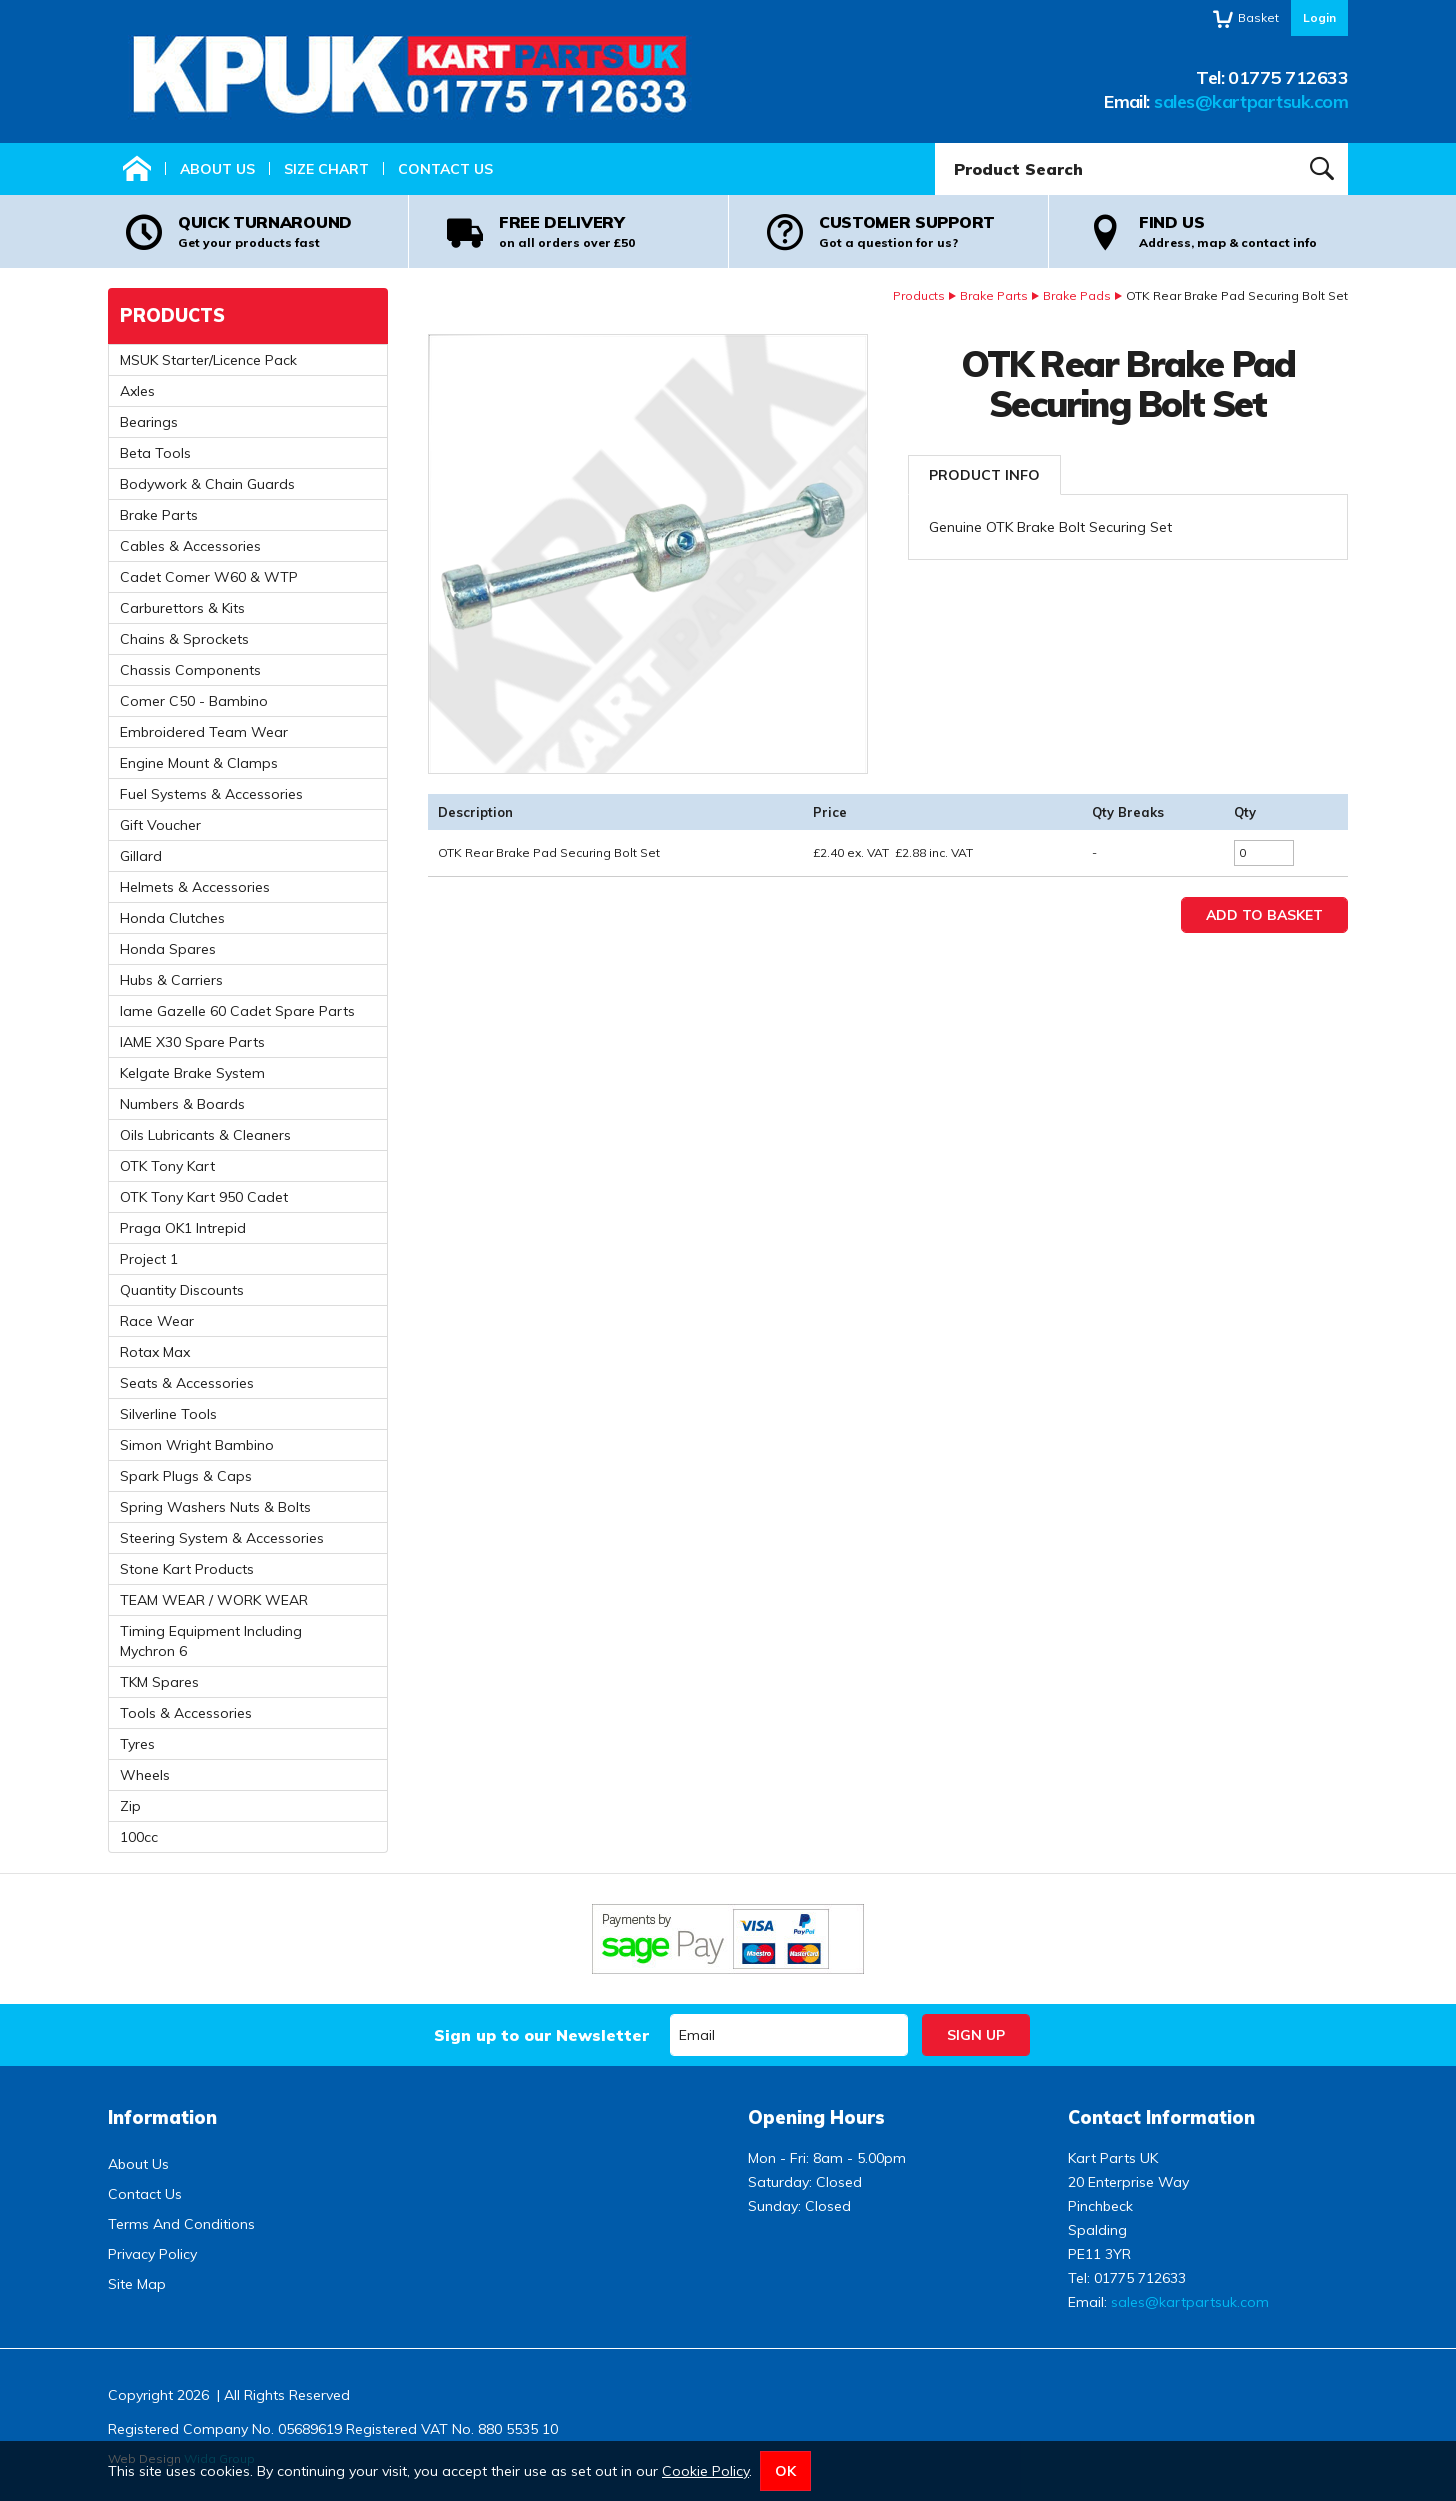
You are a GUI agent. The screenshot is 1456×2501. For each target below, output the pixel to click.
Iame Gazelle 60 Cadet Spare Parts (237, 1011)
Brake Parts (994, 295)
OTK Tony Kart (167, 1166)
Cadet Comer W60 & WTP (209, 577)
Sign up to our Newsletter (541, 2035)
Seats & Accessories (187, 1383)
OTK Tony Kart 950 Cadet (204, 1197)
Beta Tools (155, 453)
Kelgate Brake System (192, 1073)
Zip (130, 1806)
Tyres (137, 1744)
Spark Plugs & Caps (186, 1476)
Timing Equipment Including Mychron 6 (211, 1641)
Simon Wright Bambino (197, 1445)
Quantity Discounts (182, 1290)
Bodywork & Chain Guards (207, 484)
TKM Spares (159, 1682)
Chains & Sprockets (184, 639)
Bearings (149, 422)
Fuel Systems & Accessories (211, 794)
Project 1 (149, 1259)
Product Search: (935, 143)
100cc (139, 1837)
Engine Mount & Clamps (199, 763)
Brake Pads (1077, 295)
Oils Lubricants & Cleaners (205, 1135)
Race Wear (157, 1321)
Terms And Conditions (181, 2224)
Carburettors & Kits (182, 608)
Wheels (145, 1775)
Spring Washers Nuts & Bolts (215, 1507)
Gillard (141, 856)
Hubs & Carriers (171, 980)
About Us (217, 169)
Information (162, 2117)
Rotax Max (155, 1352)
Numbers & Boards (182, 1104)
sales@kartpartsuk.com (1251, 101)
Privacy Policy (152, 2254)
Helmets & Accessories (195, 887)
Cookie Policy (705, 2471)
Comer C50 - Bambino (194, 701)
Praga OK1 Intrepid (183, 1228)
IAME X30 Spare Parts (192, 1042)
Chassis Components (190, 670)
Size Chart (326, 169)
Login (1319, 17)
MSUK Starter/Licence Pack (208, 360)
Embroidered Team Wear (204, 732)
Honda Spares (168, 949)
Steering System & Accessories (222, 1538)
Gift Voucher (160, 825)
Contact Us (445, 169)
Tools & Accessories (186, 1713)
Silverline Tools (168, 1414)
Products (919, 295)
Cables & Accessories (190, 546)
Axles (137, 391)
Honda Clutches (172, 918)
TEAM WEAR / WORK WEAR (214, 1600)
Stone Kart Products (187, 1569)
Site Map (137, 2284)
